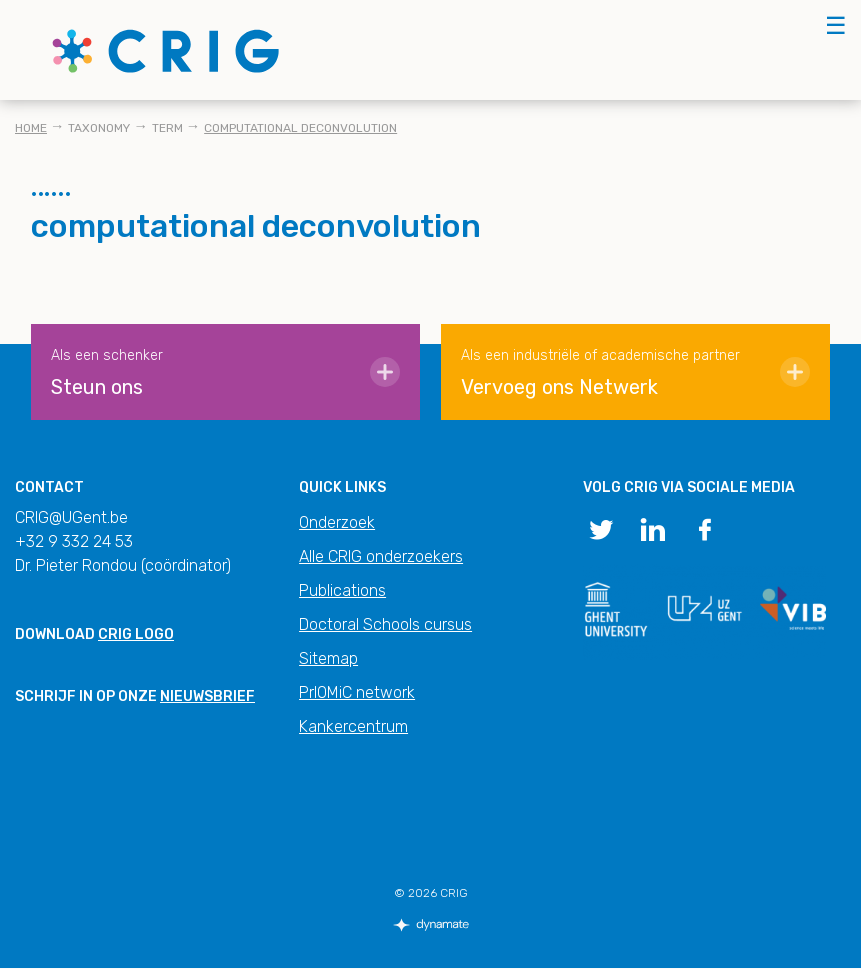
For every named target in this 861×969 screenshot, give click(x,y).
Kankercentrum (353, 726)
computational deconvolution (300, 128)
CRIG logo (136, 634)
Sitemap (328, 658)
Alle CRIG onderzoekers (381, 556)
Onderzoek (337, 522)
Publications (342, 590)
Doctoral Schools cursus (385, 624)
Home (31, 128)
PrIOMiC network (357, 692)
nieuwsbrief (207, 696)
